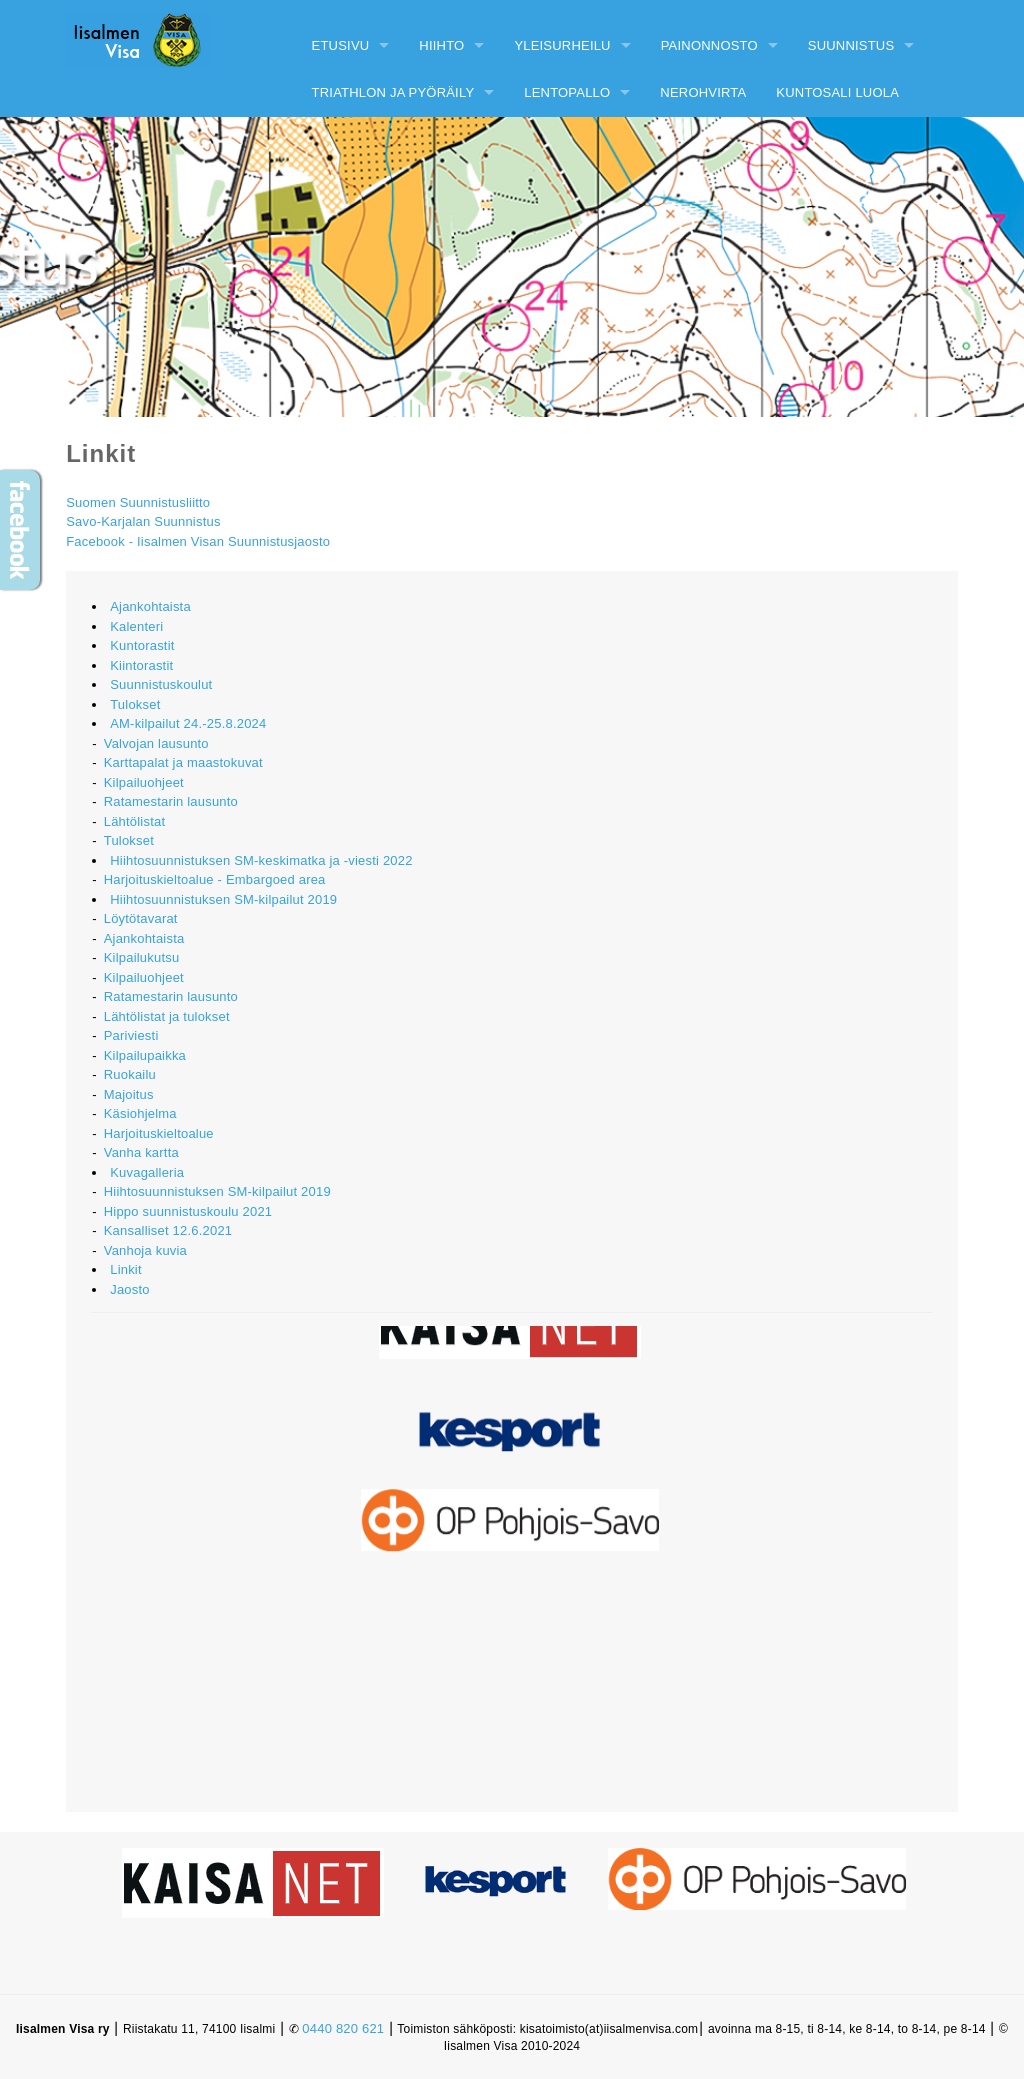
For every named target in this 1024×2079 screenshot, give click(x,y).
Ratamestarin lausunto (171, 801)
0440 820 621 (343, 2028)
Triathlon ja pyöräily (393, 92)
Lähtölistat (134, 821)
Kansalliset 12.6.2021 (168, 1230)
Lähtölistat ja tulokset (167, 1016)
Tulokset (135, 704)
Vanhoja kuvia (145, 1250)
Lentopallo (567, 92)
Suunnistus (851, 45)
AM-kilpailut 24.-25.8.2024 (188, 723)
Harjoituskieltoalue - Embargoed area (215, 879)
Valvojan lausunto (156, 743)
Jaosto (130, 1289)
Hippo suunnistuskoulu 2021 (188, 1211)
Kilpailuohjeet (144, 782)
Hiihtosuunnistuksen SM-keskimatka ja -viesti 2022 (261, 860)
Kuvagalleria (147, 1172)
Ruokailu (130, 1074)
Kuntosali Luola (837, 92)
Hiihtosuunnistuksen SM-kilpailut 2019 (223, 899)
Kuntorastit (142, 645)
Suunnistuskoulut (161, 684)
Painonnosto (709, 45)
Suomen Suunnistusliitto (138, 502)
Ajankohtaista (150, 606)
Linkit (126, 1269)
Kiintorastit (141, 665)
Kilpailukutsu (142, 957)
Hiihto (441, 45)
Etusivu (341, 45)
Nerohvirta (703, 92)
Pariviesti (131, 1035)
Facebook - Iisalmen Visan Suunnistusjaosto (198, 541)
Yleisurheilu (562, 45)
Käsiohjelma (140, 1113)
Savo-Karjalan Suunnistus (143, 521)
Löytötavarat (141, 918)
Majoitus (129, 1094)
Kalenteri (136, 626)
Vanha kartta (141, 1152)
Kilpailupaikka (145, 1055)
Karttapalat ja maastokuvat (183, 762)
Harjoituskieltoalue (159, 1133)
